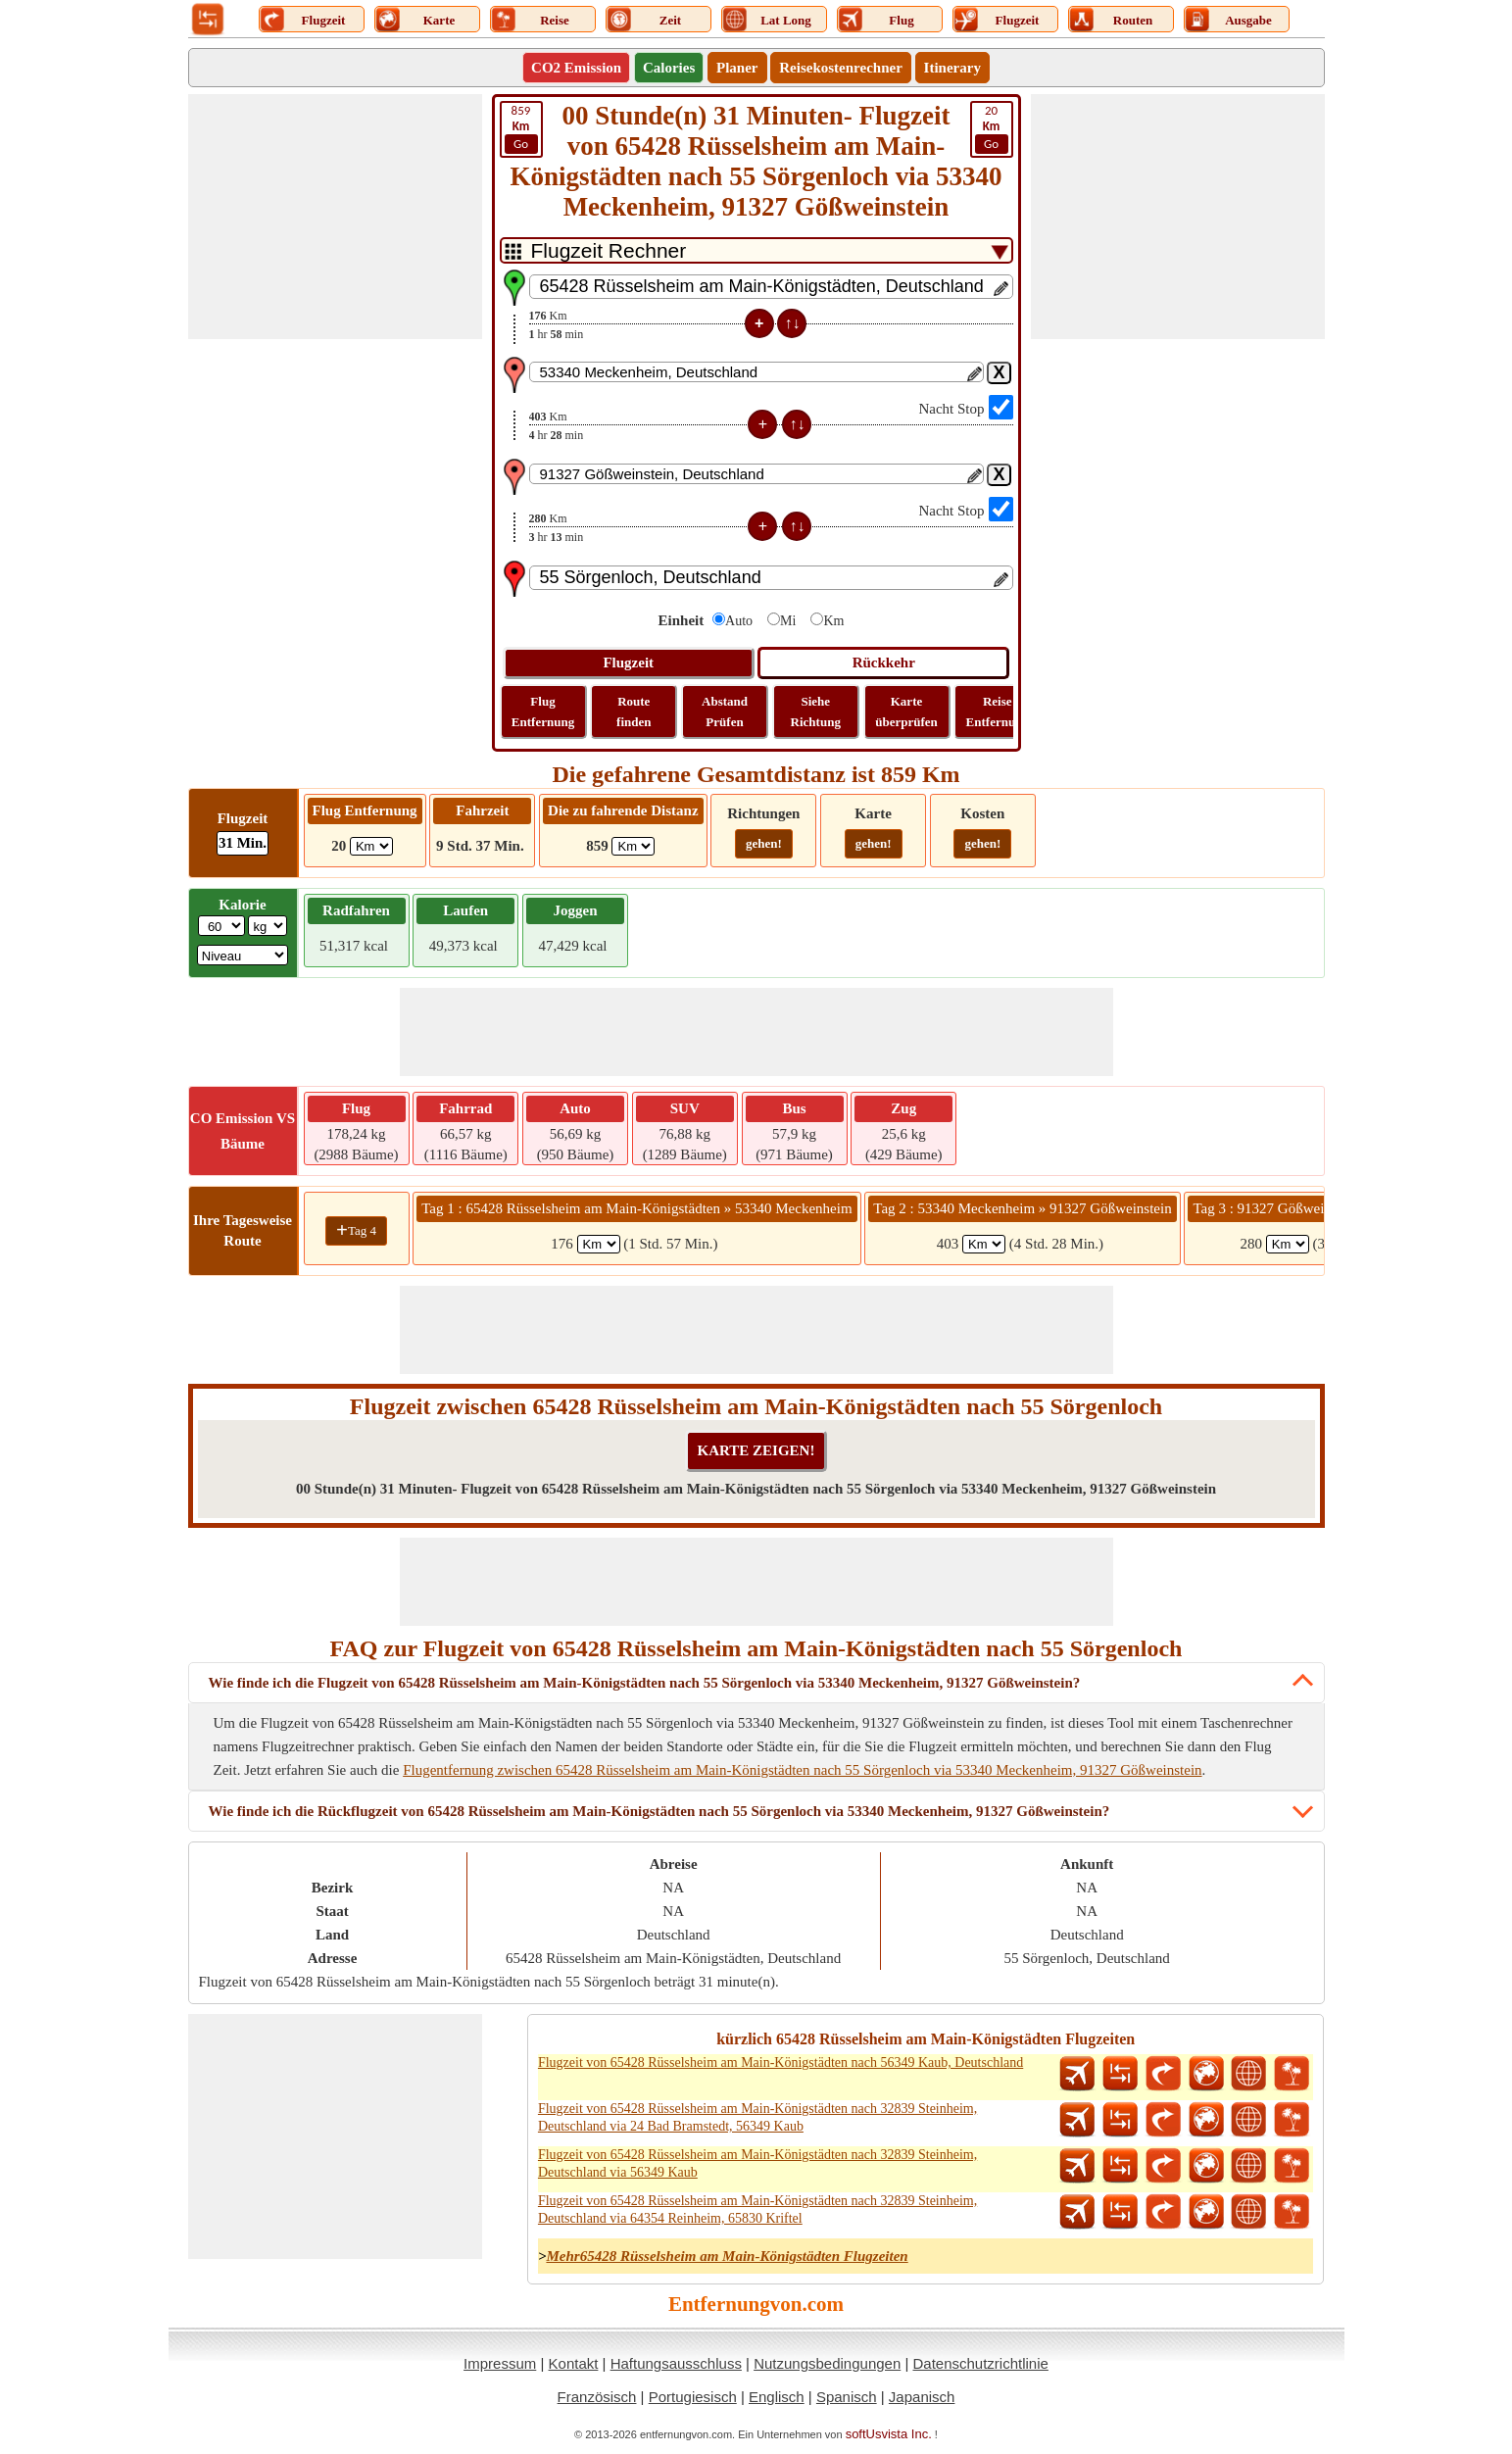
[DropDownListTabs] (756, 250)
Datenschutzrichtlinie (980, 2363)
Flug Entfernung (543, 711)
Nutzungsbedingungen (827, 2363)
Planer (737, 67)
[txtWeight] (221, 925)
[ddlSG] (243, 955)
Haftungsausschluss (676, 2363)
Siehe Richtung (816, 711)
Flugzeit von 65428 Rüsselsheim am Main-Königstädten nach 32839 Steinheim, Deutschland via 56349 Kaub (757, 2163)
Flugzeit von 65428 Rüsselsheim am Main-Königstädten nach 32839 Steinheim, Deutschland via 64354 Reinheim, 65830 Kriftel (757, 2209)
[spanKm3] (1287, 1244)
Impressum (499, 2363)
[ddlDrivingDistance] (633, 846)
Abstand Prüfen (725, 711)
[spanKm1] (598, 1244)
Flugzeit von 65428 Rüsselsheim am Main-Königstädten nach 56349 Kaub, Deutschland (780, 2062)
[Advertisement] (335, 216)
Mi (788, 621)
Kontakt (574, 2363)
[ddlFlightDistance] (371, 846)
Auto (739, 621)
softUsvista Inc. (889, 2434)
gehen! (764, 843)
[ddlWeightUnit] (267, 925)
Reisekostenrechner (840, 67)
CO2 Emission (576, 67)
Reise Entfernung (997, 711)
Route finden (633, 711)
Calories (669, 67)
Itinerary (952, 67)
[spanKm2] (983, 1244)
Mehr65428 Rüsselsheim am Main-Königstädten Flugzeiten (726, 2256)
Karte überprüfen (906, 711)
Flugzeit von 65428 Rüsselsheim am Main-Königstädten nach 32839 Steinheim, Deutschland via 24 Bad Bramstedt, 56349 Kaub (757, 2117)
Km (833, 621)
